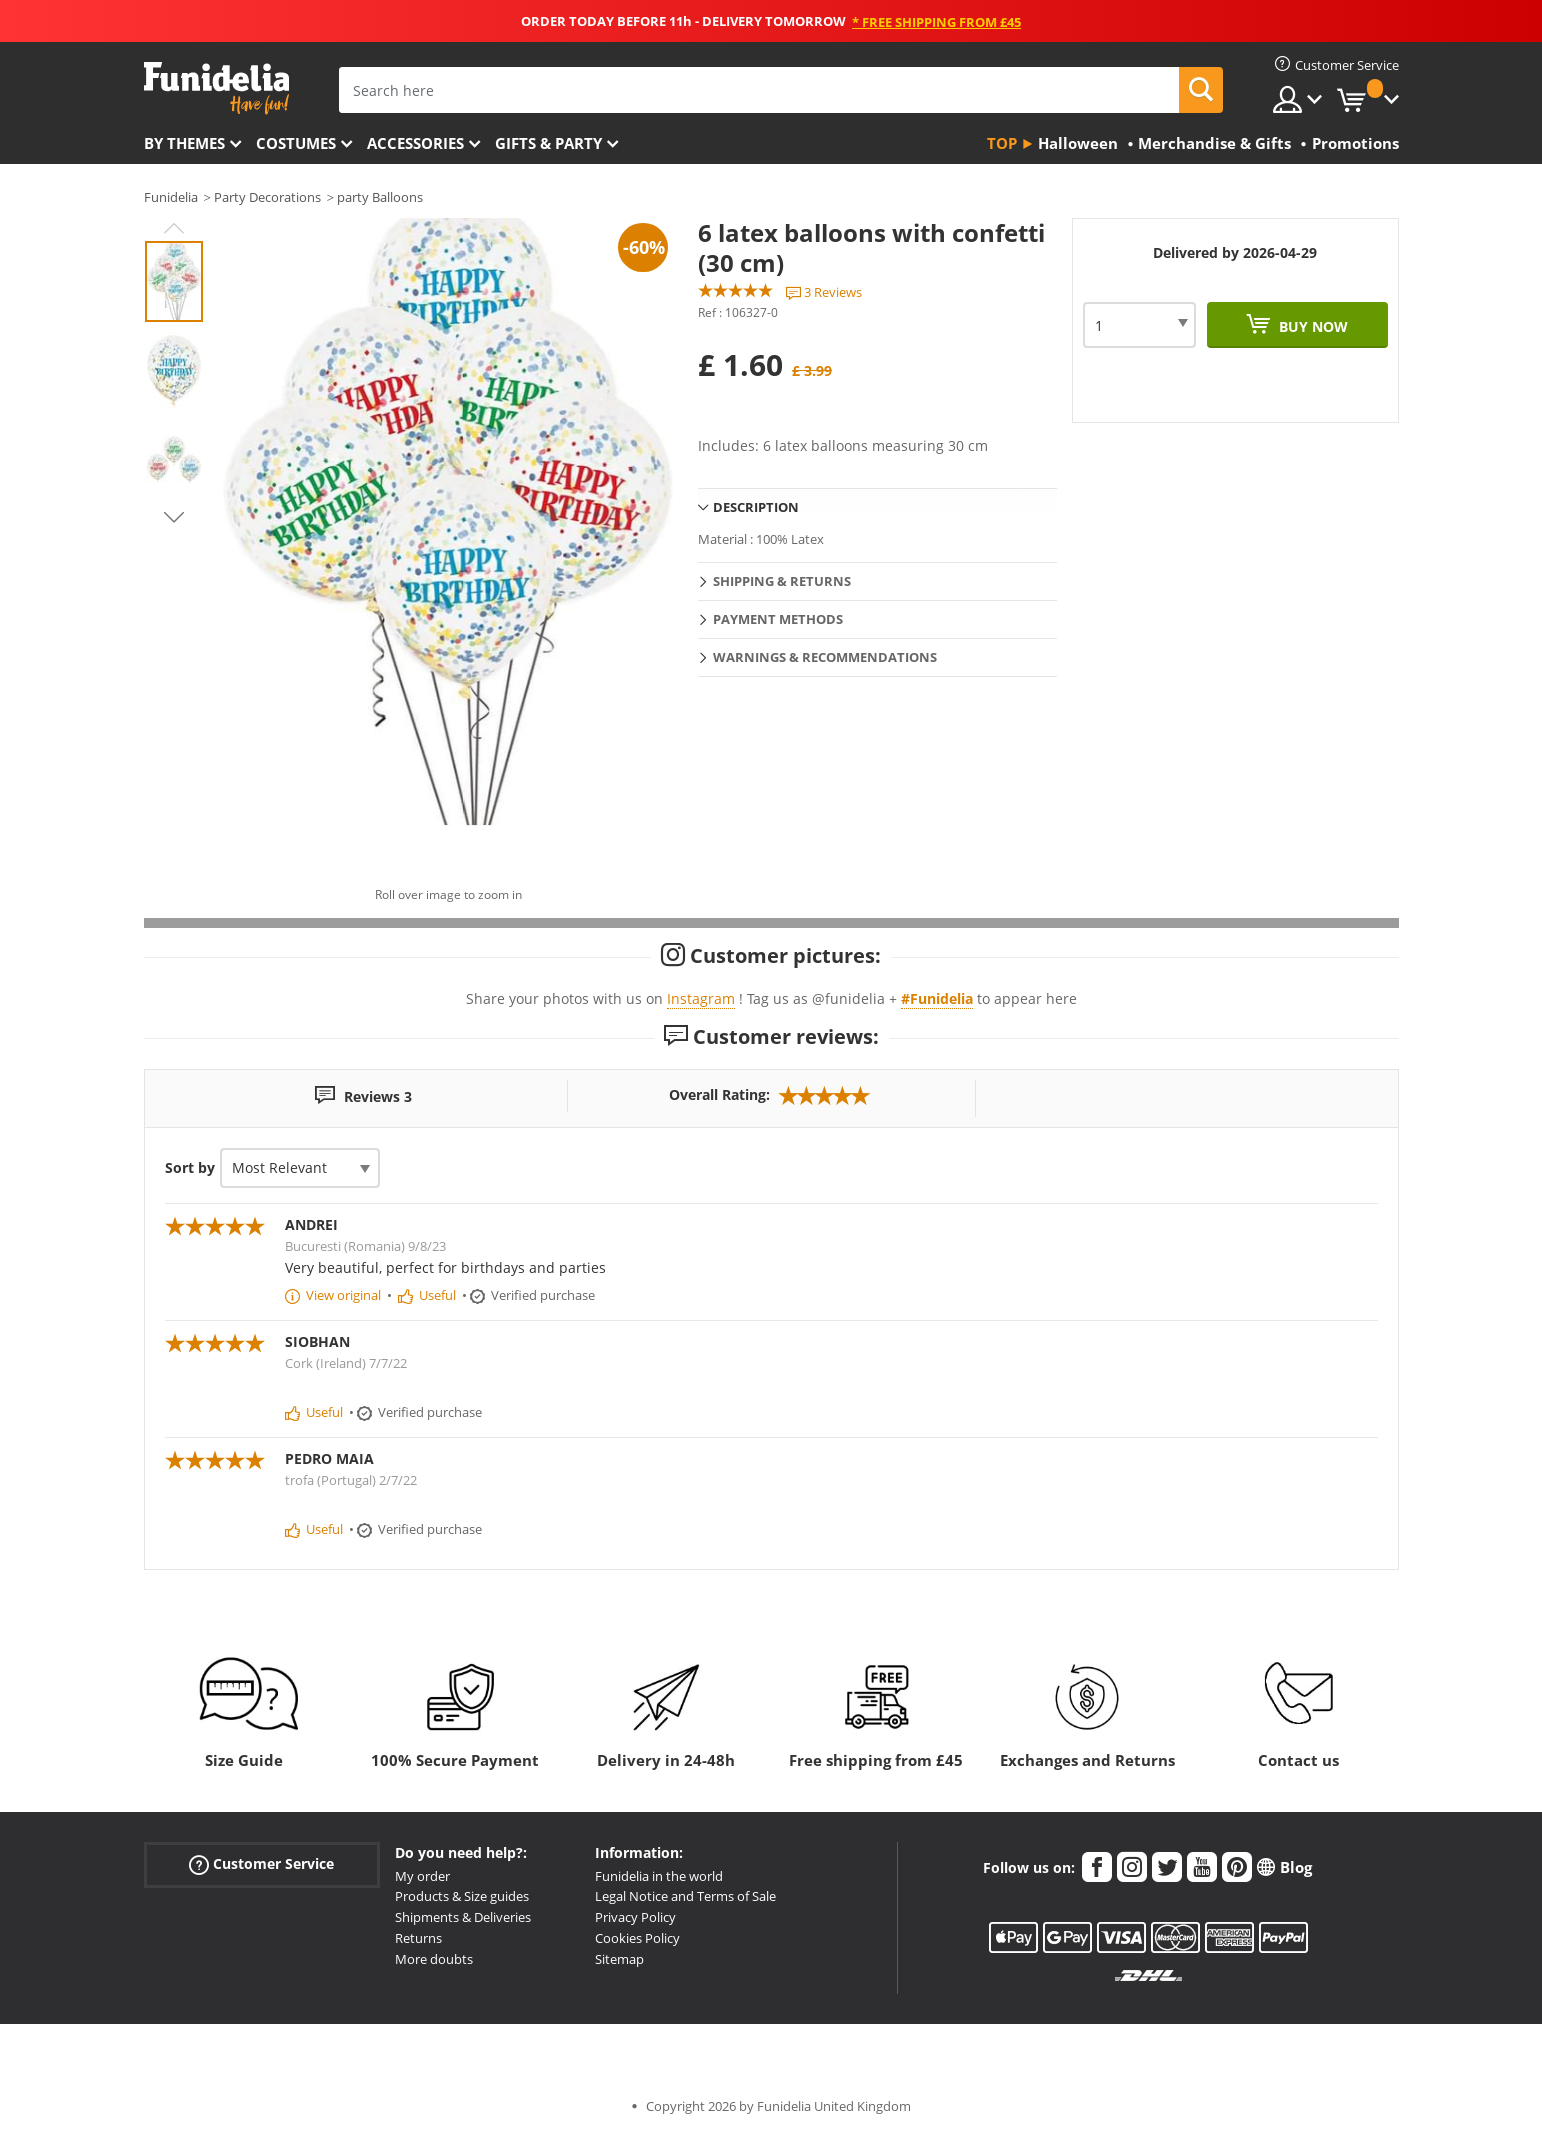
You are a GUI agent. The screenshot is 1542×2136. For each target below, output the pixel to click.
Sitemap (619, 1959)
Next (174, 517)
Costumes (296, 143)
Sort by (190, 1167)
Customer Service (261, 1863)
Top (1002, 143)
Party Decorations (267, 197)
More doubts (434, 1959)
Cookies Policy (637, 1938)
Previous (174, 228)
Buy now (1311, 326)
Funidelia (171, 197)
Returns (418, 1938)
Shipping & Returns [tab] (782, 581)
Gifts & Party (548, 143)
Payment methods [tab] (778, 619)
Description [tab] (756, 507)
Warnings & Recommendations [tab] (825, 657)
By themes (184, 143)
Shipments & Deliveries (463, 1917)
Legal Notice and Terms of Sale (685, 1896)
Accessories (415, 143)
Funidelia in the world (659, 1876)
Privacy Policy (635, 1917)
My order (422, 1876)
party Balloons (380, 197)
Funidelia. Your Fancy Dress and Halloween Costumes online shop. (216, 88)
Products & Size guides (462, 1896)
